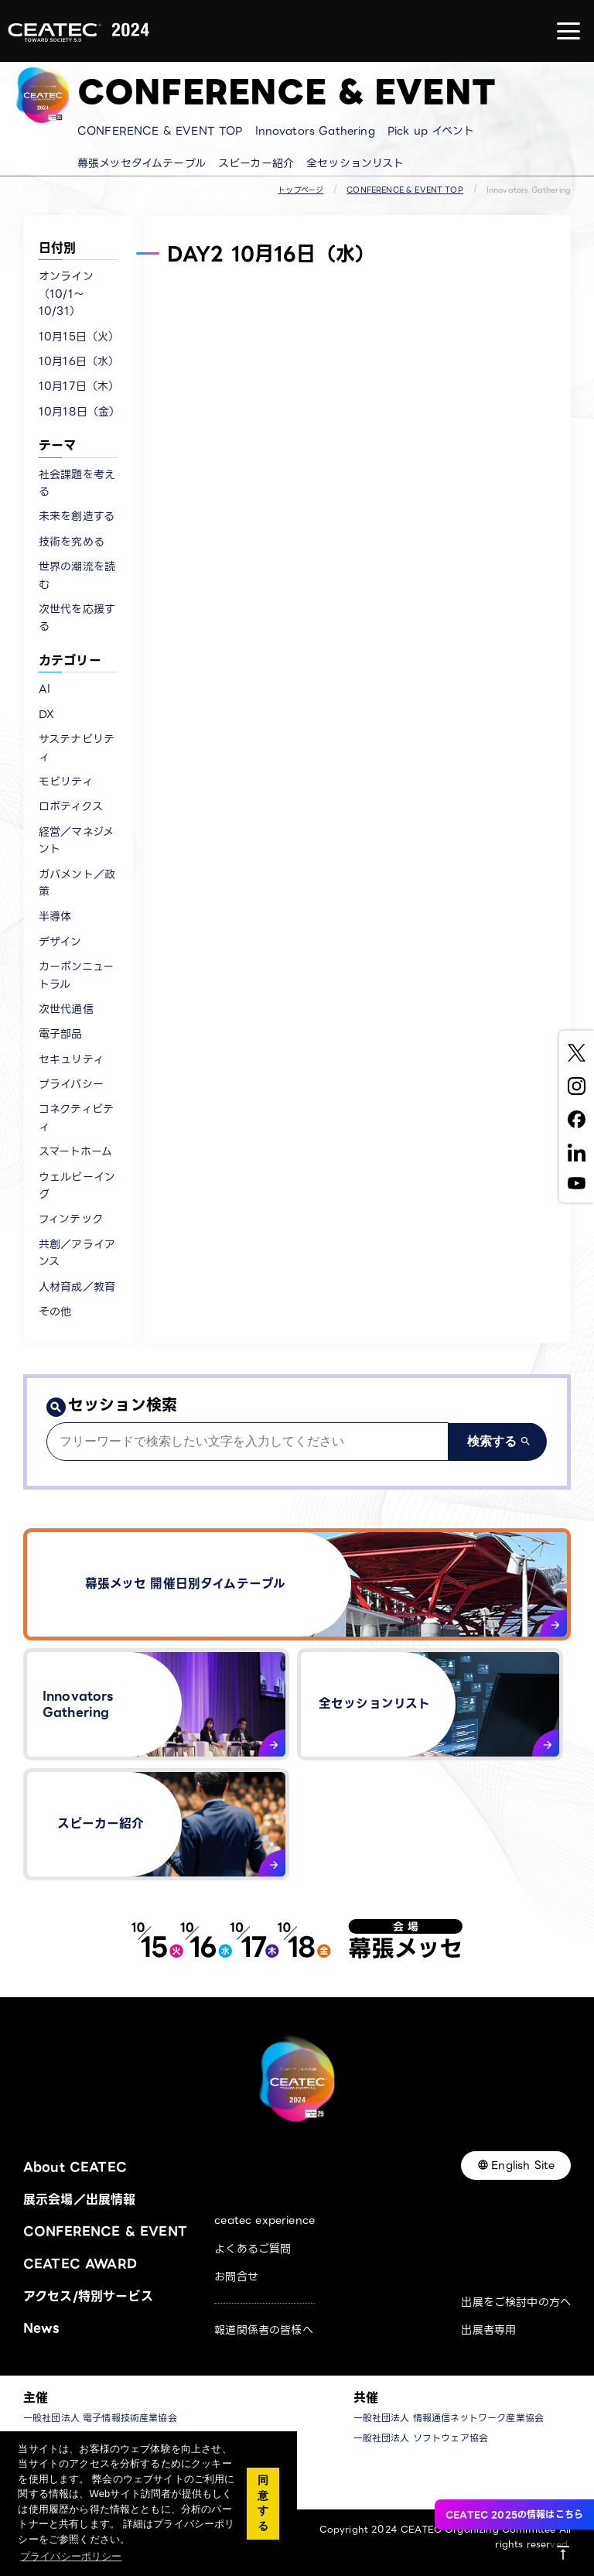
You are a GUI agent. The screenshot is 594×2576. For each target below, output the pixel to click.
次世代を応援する (77, 617)
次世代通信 (66, 1009)
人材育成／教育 (77, 1286)
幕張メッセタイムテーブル (141, 163)
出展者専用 (488, 2329)
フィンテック (71, 1218)
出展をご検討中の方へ (516, 2302)
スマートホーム (75, 1151)
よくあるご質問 (252, 2248)
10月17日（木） (78, 386)
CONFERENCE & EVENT (105, 2231)
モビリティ (66, 781)
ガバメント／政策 (77, 883)
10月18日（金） (78, 411)
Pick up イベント (431, 130)
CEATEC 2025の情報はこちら (514, 2514)
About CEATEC (75, 2167)
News (41, 2328)
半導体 (55, 916)
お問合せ (236, 2276)
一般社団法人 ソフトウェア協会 (420, 2438)
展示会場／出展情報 (79, 2199)
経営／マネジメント (76, 840)
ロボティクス (71, 806)
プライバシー (71, 1084)
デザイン (60, 941)
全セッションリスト (355, 163)
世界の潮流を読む (77, 575)
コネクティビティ (76, 1117)
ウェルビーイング (77, 1185)
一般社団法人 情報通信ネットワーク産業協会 (448, 2417)
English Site (523, 2165)
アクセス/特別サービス (88, 2296)
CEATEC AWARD (80, 2263)
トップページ (300, 190)
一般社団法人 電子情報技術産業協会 (100, 2417)
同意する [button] (263, 2503)
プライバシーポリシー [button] (71, 2556)
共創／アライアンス (77, 1253)
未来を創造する (76, 516)
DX (46, 714)
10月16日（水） (78, 361)
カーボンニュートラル (76, 975)
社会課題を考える (77, 483)
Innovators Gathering (315, 130)
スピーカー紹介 (256, 163)
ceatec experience (264, 2220)
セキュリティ (71, 1059)
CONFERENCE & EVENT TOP (160, 130)
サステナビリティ (76, 747)
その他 (55, 1311)
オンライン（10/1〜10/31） (66, 294)
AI (44, 688)
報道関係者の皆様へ (263, 2329)
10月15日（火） (78, 336)
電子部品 (61, 1033)
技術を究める (71, 541)
